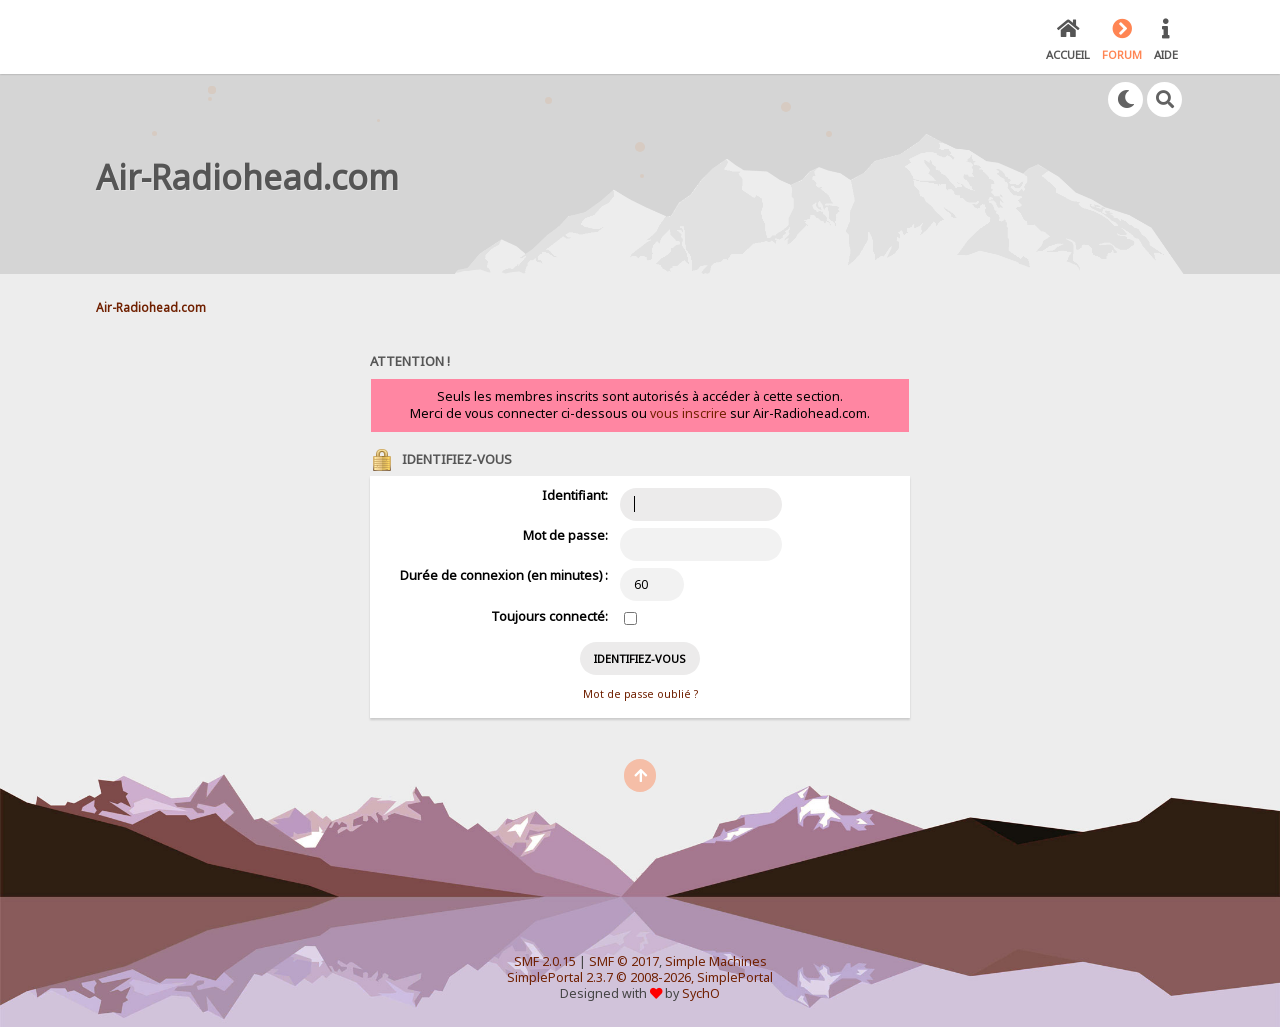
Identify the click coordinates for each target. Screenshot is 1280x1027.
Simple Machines (716, 961)
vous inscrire (688, 413)
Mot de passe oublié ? (640, 694)
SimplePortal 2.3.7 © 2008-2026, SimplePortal (640, 977)
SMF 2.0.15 (545, 961)
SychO (701, 993)
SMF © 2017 (624, 961)
